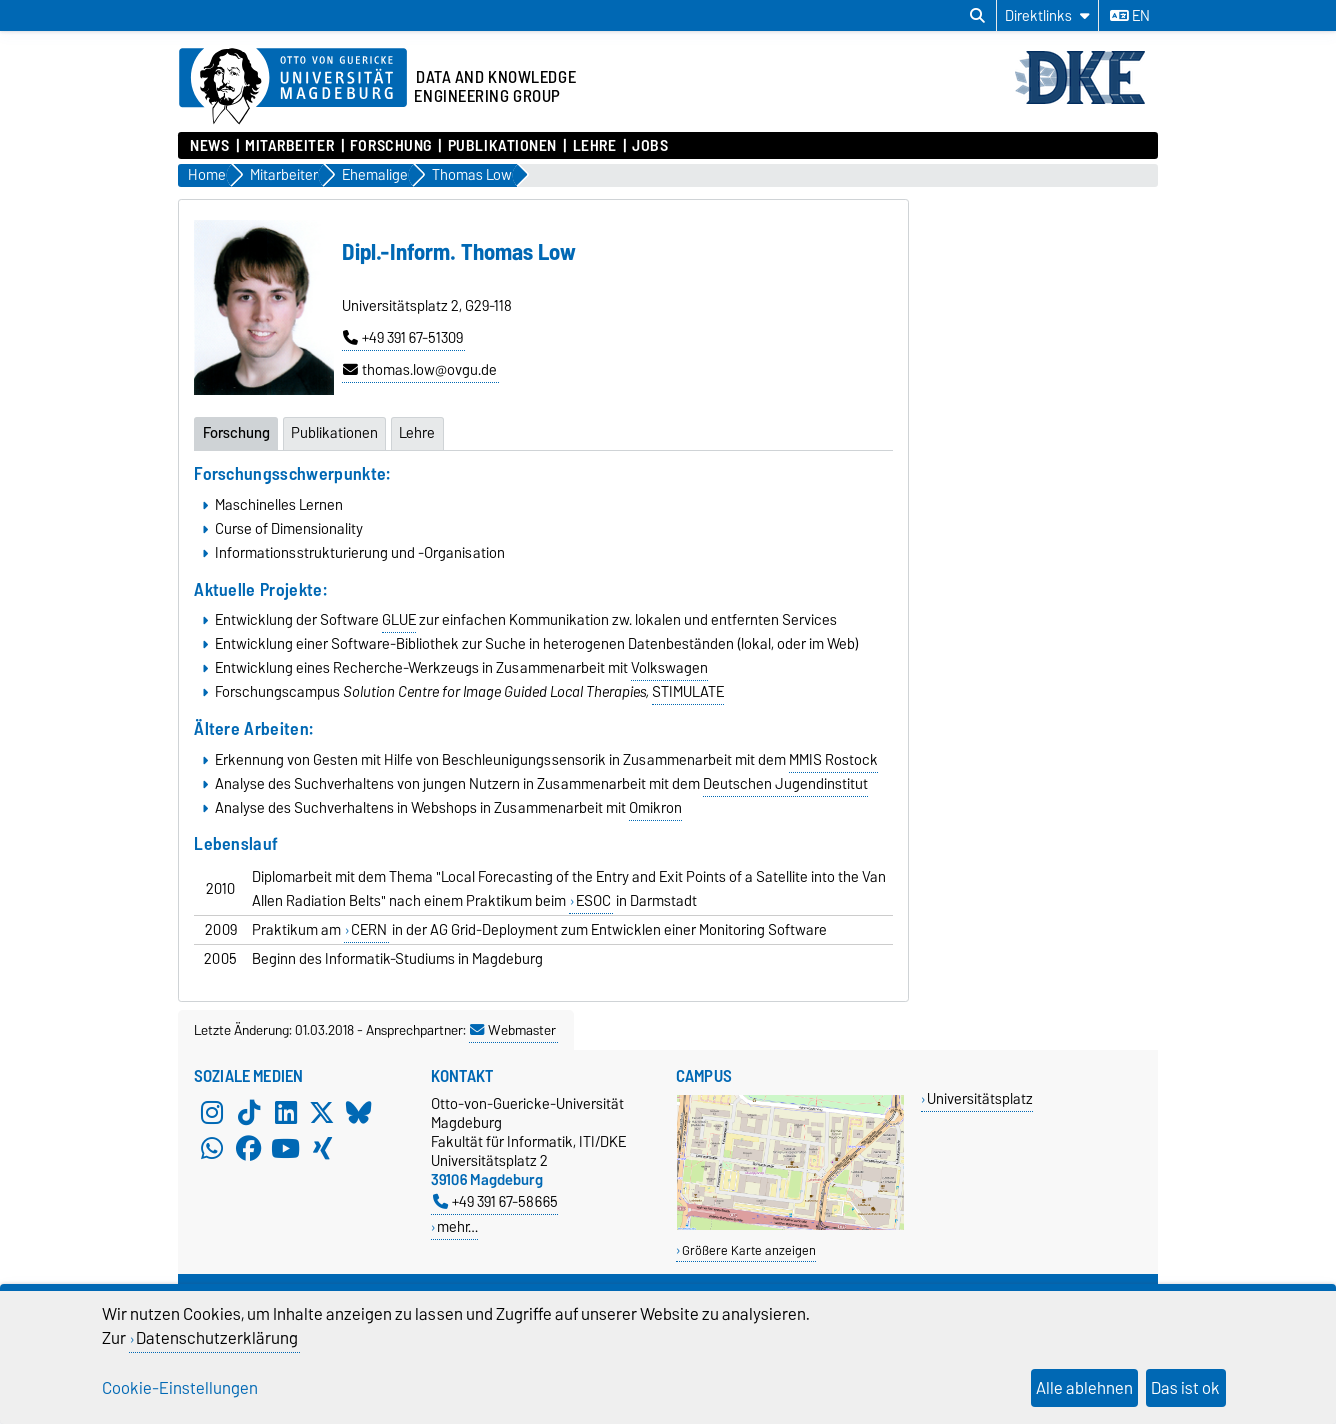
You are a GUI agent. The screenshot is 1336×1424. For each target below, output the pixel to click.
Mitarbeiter (289, 146)
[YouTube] (286, 1148)
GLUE (399, 620)
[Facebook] (249, 1148)
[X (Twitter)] (322, 1112)
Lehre (595, 146)
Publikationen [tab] (334, 433)
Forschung (391, 146)
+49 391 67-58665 (495, 1201)
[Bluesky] (359, 1112)
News (209, 146)
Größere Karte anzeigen (749, 1250)
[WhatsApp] (212, 1148)
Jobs (650, 146)
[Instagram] (212, 1112)
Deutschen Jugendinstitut (785, 784)
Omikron (655, 808)
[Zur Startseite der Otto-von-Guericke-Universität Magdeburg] (293, 87)
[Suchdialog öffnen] (977, 16)
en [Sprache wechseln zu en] (1130, 16)
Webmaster (513, 1030)
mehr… (457, 1226)
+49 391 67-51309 (403, 338)
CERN (369, 930)
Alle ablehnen (1084, 1388)
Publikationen (502, 146)
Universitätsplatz (980, 1098)
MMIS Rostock (833, 760)
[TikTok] (249, 1112)
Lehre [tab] (417, 433)
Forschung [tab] (236, 433)
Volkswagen (669, 668)
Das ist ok (1185, 1388)
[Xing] (322, 1148)
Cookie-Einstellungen (180, 1388)
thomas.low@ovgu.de (420, 370)
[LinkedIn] (286, 1112)
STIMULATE (688, 692)
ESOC (593, 901)
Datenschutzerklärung (217, 1338)
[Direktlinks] (1047, 15)
